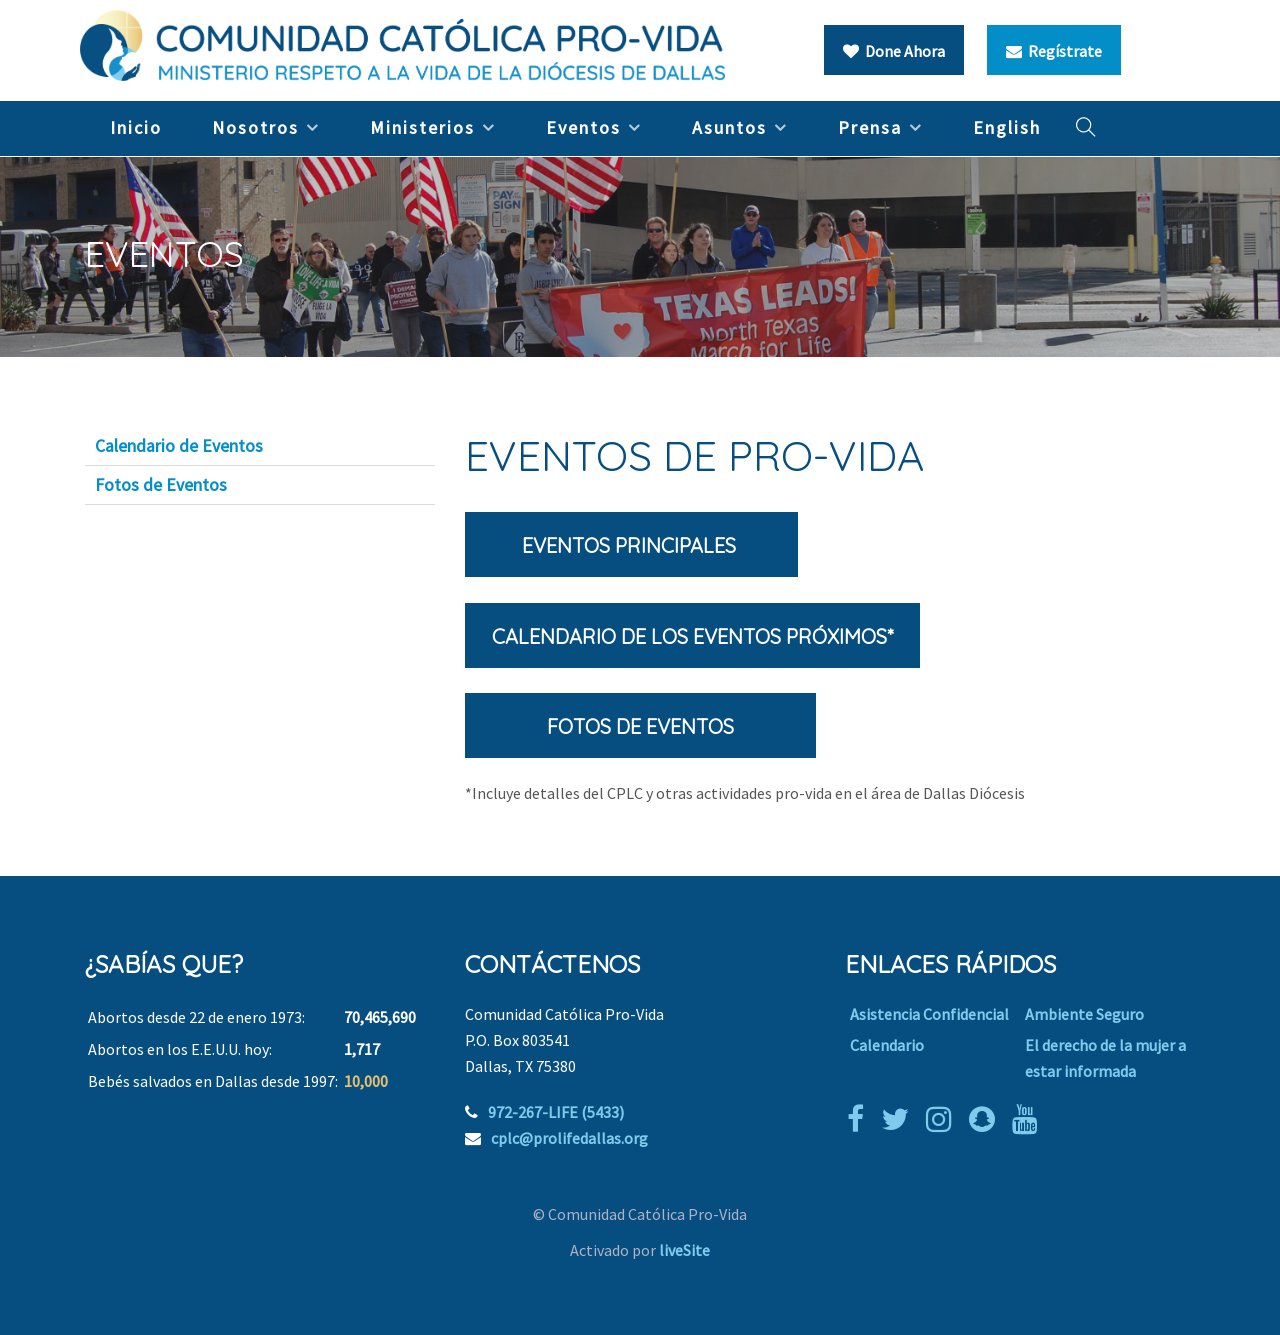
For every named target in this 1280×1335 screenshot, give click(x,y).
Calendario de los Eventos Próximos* (692, 636)
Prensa (870, 127)
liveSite (684, 1250)
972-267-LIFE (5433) (556, 1112)
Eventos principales (631, 545)
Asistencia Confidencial (929, 1014)
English (1007, 127)
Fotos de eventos (640, 726)
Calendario (887, 1045)
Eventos (583, 127)
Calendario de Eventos (179, 446)
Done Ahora (894, 51)
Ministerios (422, 127)
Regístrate (1054, 51)
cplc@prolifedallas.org (569, 1138)
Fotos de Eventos (161, 485)
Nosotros (255, 127)
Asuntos (729, 127)
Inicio (136, 127)
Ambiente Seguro (1084, 1014)
